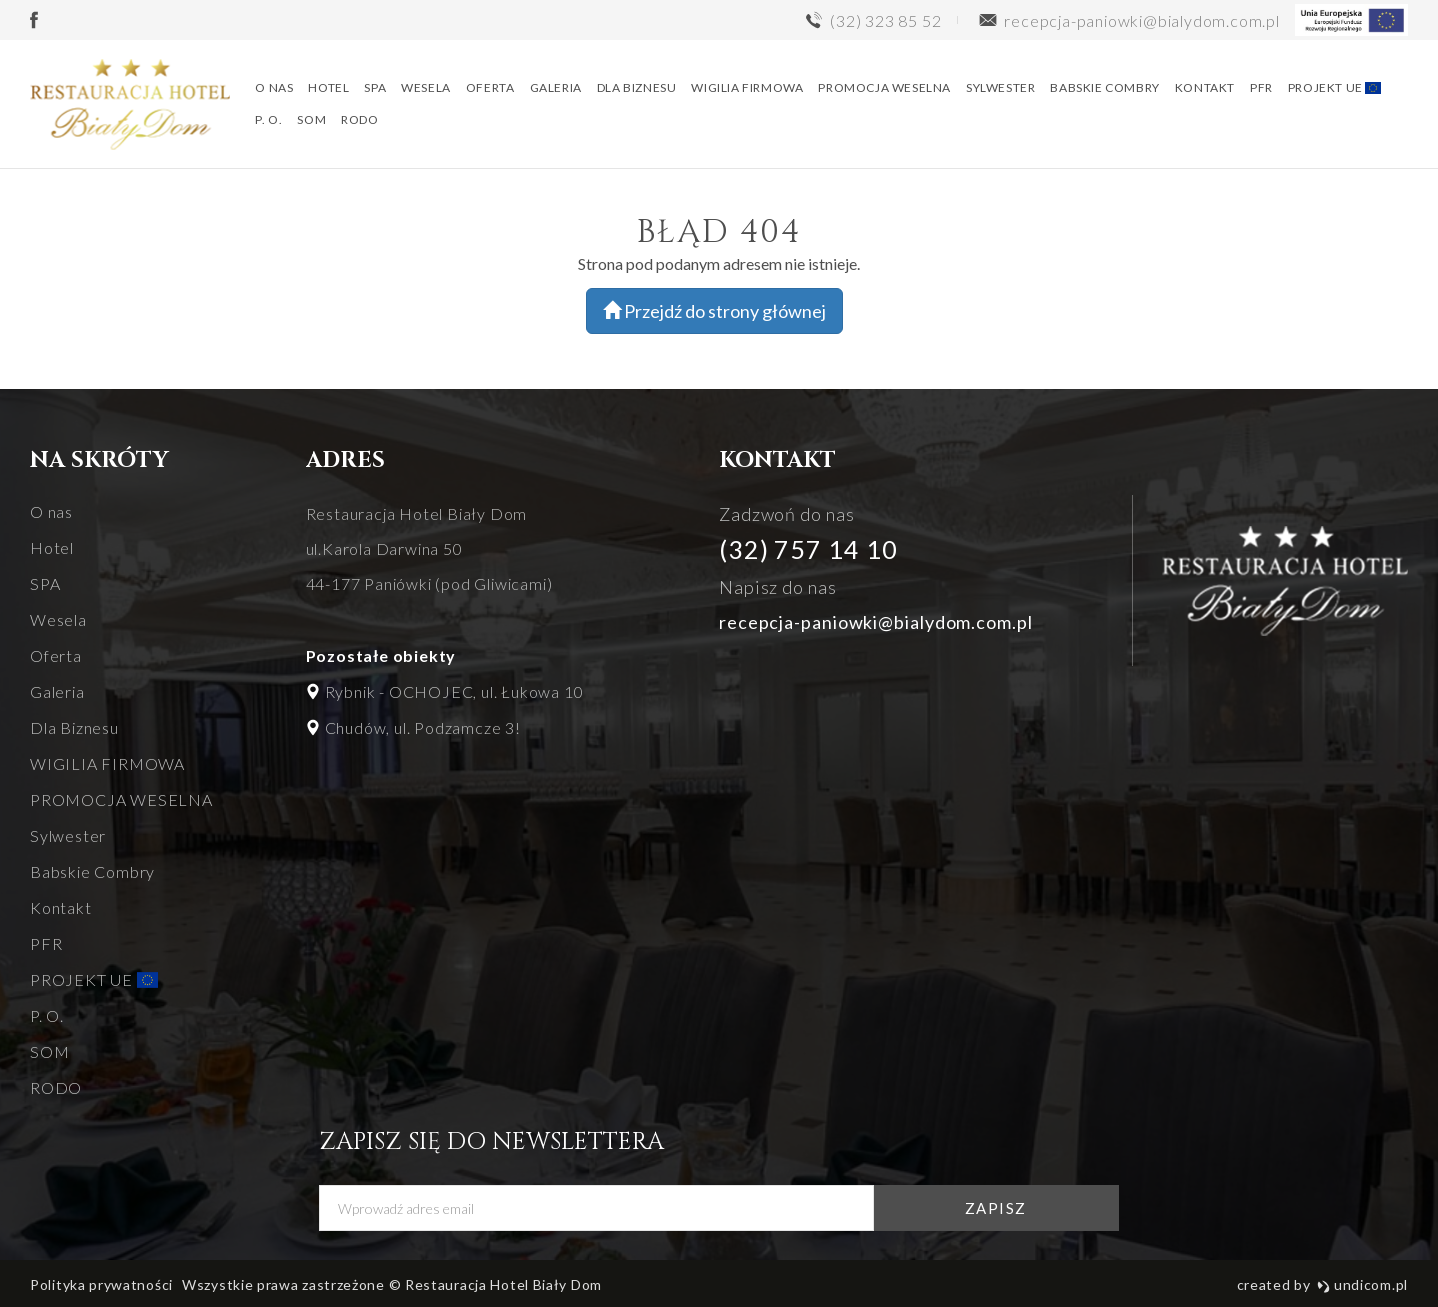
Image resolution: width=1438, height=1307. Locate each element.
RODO (361, 121)
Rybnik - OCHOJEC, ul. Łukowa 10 (454, 691)
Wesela (428, 89)
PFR (1262, 89)
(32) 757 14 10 (808, 549)
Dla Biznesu (638, 89)
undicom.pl (1362, 1284)
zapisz (1001, 1208)
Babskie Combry (1106, 89)
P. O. (270, 121)
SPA (377, 89)
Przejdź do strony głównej (714, 311)
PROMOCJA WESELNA (886, 89)
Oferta (491, 89)
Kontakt (1206, 89)
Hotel (330, 89)
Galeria (557, 89)
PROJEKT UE (1336, 89)
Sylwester (1001, 89)
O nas (276, 89)
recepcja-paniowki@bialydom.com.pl (876, 622)
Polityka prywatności (101, 1284)
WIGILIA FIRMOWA (749, 89)
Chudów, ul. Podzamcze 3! (423, 727)
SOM (313, 121)
